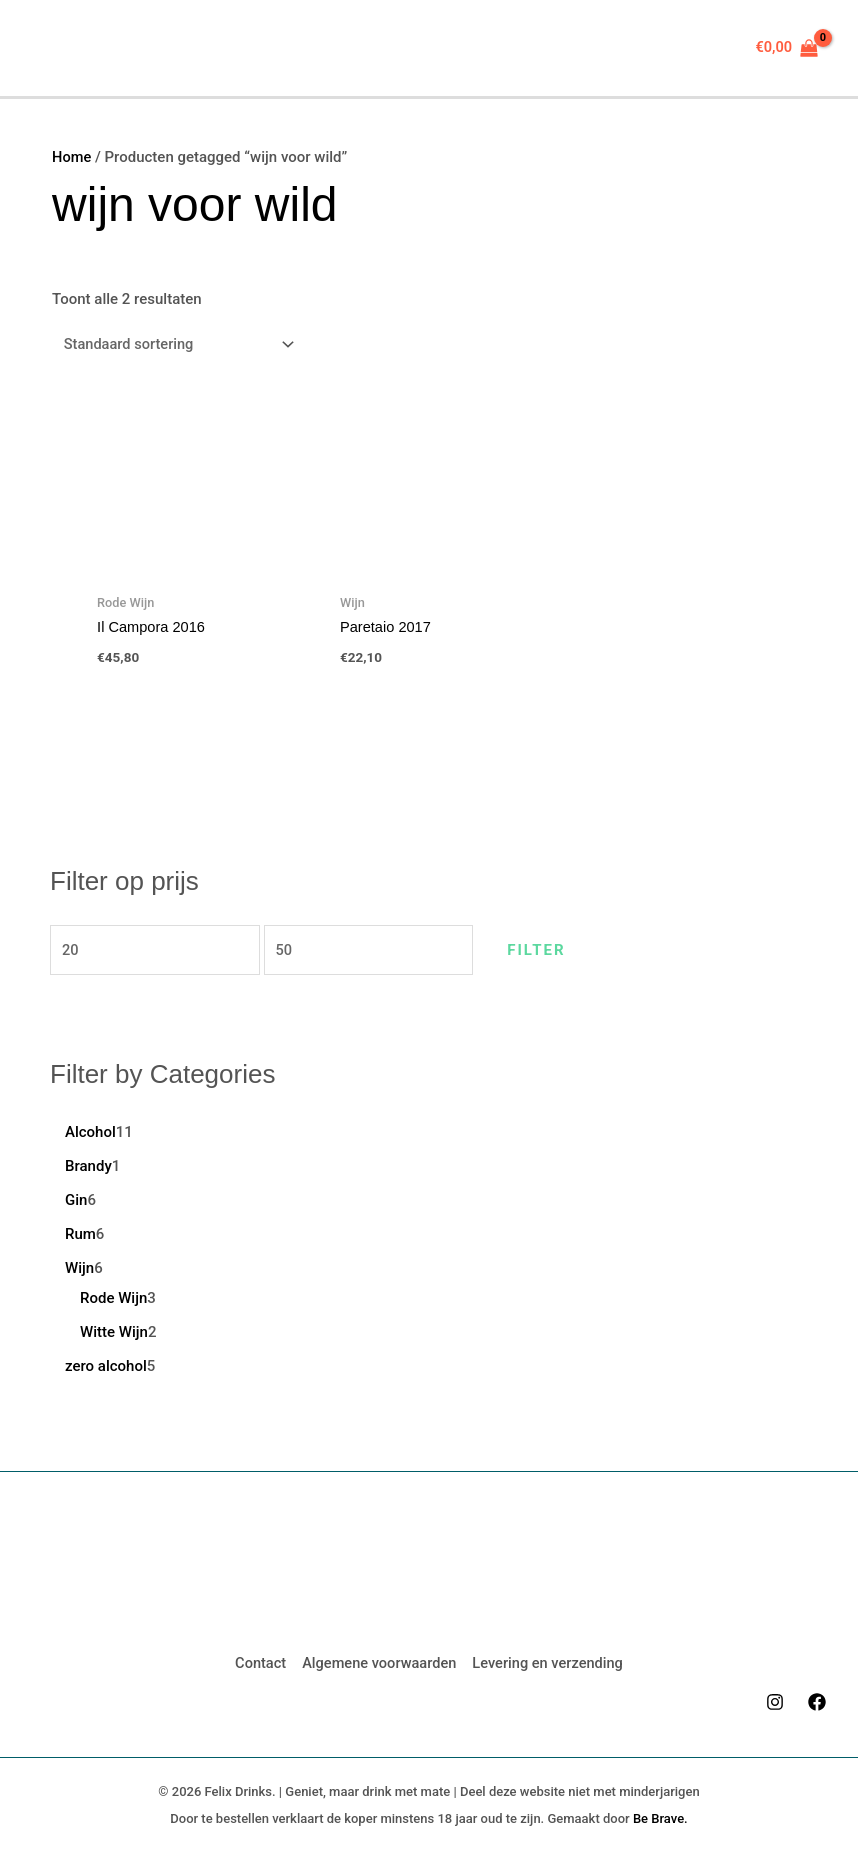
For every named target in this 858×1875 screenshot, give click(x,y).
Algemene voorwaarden (378, 1661)
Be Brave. (660, 1815)
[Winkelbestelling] (178, 344)
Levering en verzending (550, 1661)
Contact (256, 1661)
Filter (563, 951)
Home (72, 157)
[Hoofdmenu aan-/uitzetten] (53, 48)
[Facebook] (817, 1699)
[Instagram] (775, 1699)
